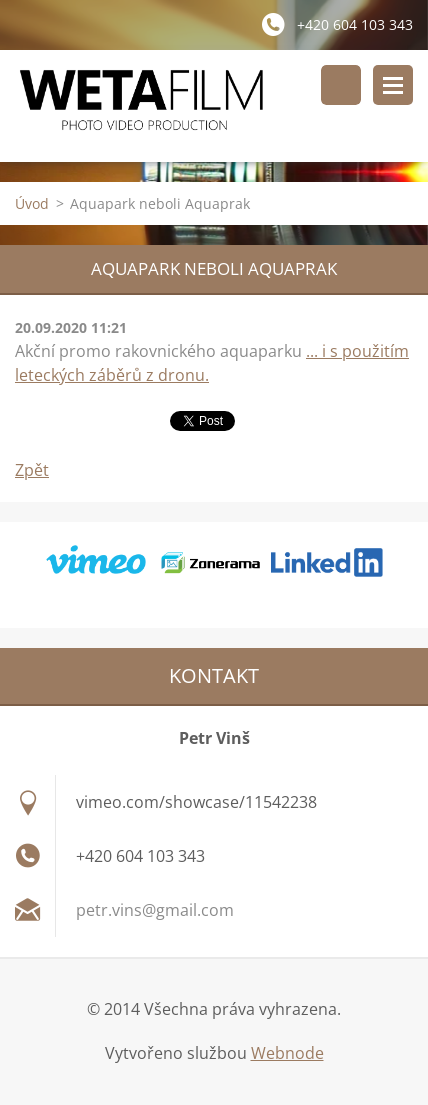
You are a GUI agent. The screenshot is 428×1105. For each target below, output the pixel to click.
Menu (393, 85)
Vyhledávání (341, 85)
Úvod (32, 203)
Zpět (32, 470)
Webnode (287, 1053)
